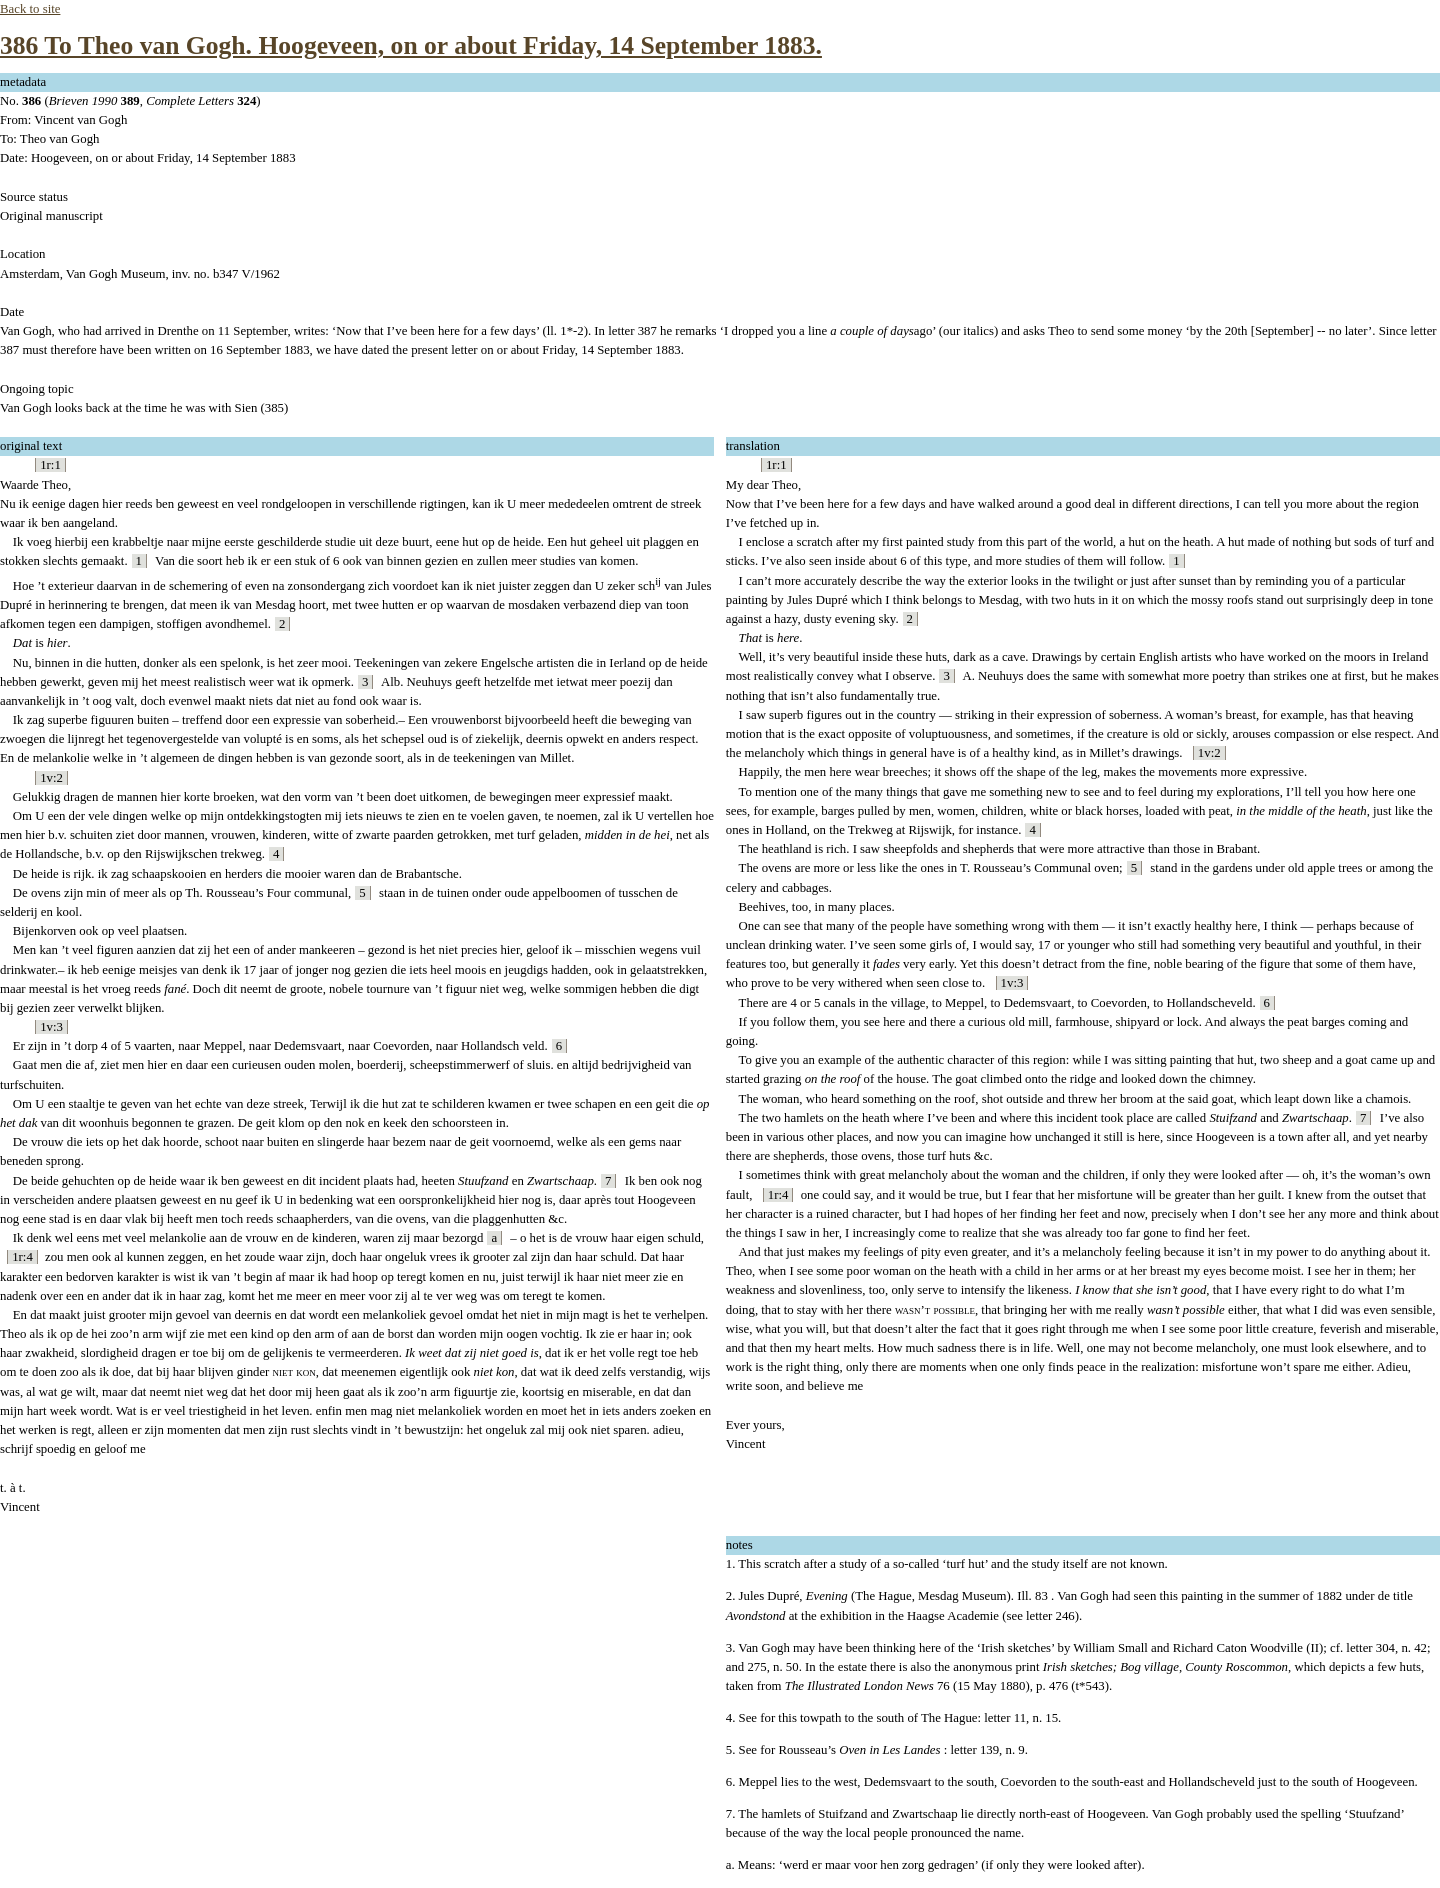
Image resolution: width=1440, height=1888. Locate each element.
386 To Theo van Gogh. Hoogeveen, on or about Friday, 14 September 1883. (411, 45)
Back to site (30, 9)
